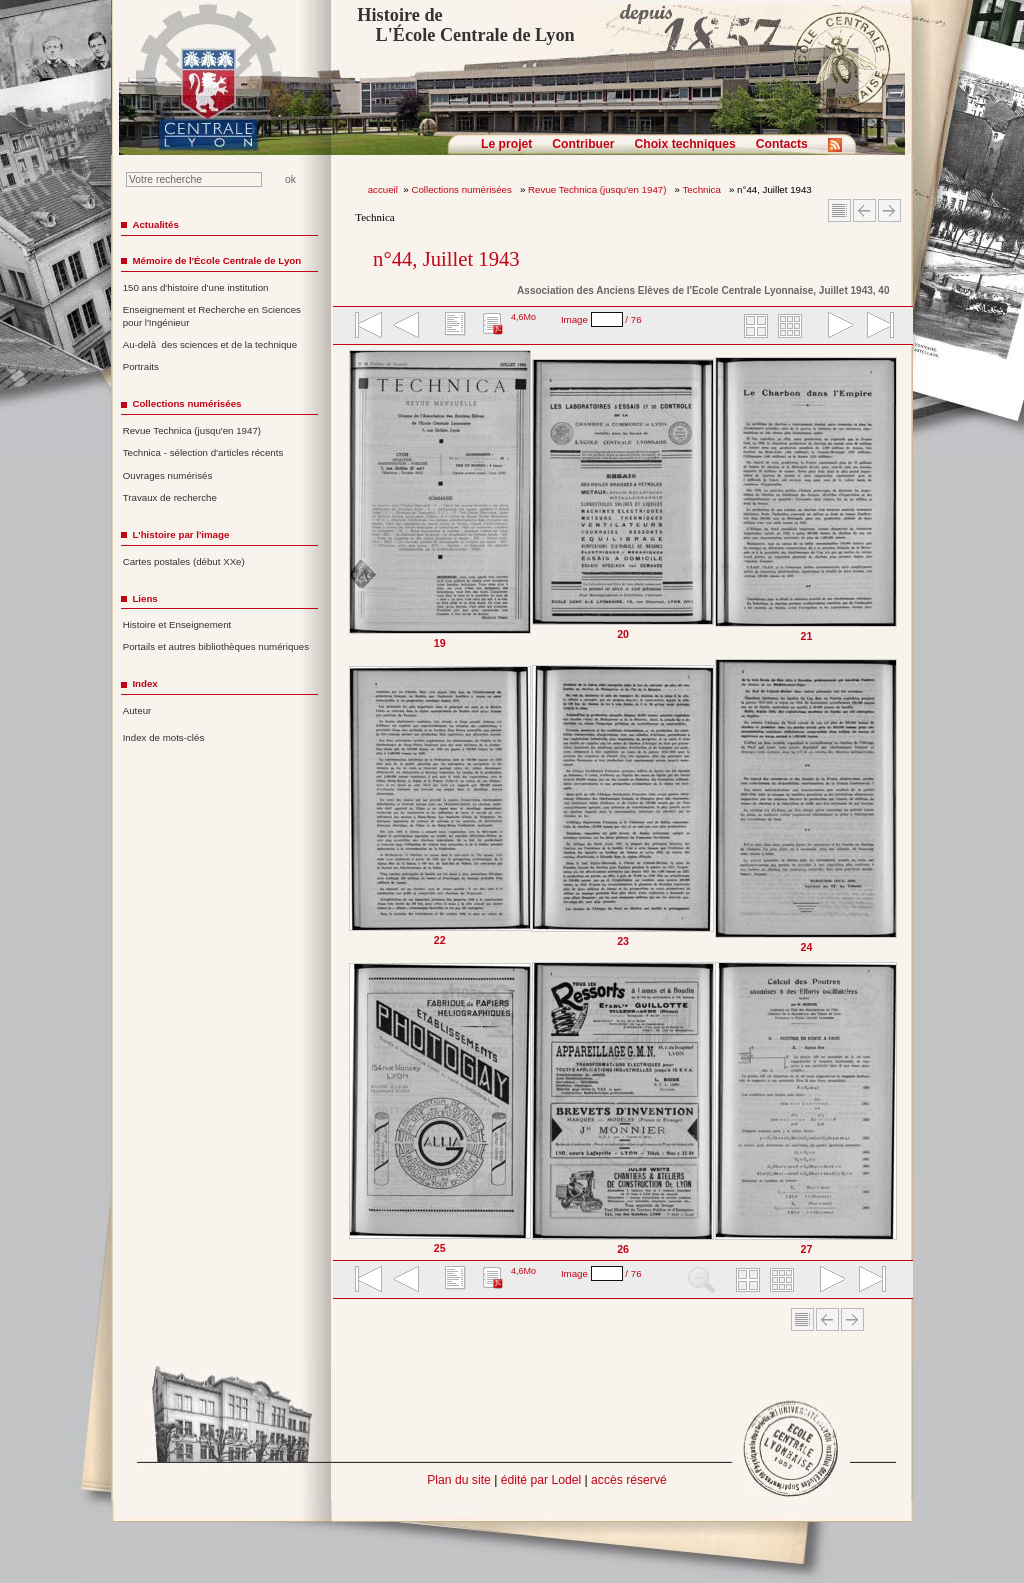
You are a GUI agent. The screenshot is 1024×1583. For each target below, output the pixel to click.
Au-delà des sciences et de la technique (210, 344)
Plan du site (459, 1480)
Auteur (137, 710)
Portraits (141, 366)
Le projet (506, 144)
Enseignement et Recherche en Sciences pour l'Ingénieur (212, 316)
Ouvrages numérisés (168, 475)
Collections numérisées (462, 189)
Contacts (782, 144)
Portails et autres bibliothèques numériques (216, 646)
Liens (144, 598)
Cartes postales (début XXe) (184, 561)
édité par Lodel (541, 1480)
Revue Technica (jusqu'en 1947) (598, 189)
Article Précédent (864, 210)
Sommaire (839, 210)
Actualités (155, 224)
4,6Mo (523, 317)
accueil (383, 189)
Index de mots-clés (164, 737)
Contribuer (583, 144)
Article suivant (889, 210)
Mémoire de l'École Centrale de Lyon (216, 260)
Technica (703, 189)
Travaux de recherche (170, 497)
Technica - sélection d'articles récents (203, 452)
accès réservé (629, 1480)
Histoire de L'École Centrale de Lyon (465, 25)
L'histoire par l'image (180, 534)
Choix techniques (684, 144)
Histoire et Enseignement (177, 624)
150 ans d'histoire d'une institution (196, 287)
